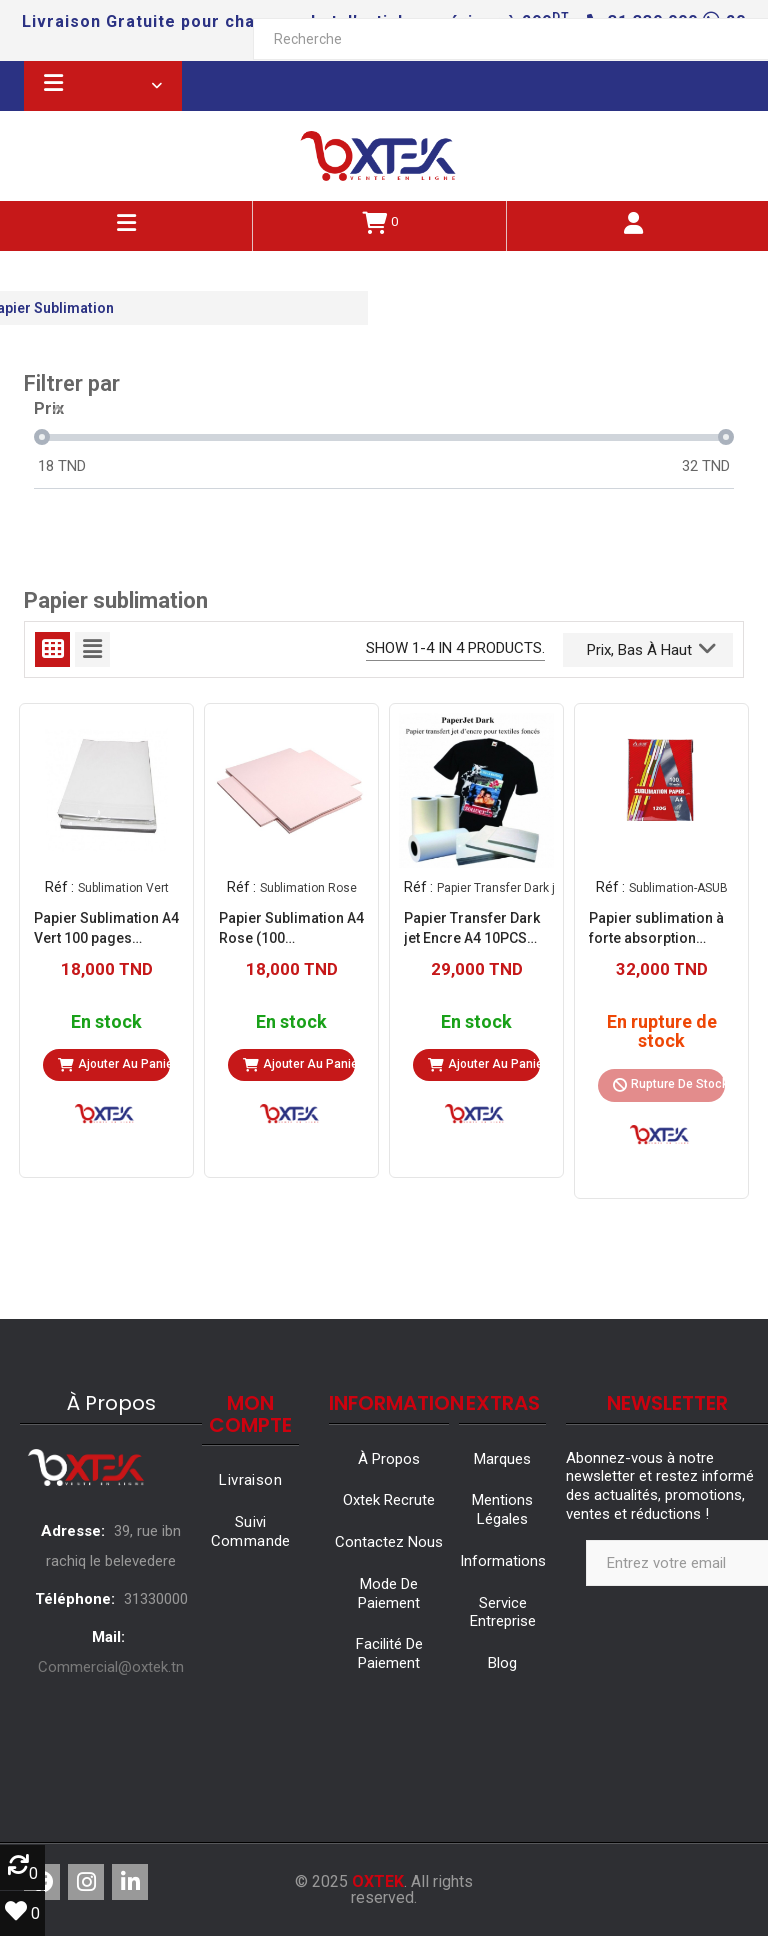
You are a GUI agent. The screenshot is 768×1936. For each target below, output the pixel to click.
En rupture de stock (662, 1032)
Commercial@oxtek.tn (111, 1667)
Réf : (59, 887)
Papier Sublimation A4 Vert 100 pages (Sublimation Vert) (106, 929)
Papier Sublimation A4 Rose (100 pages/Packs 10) (291, 929)
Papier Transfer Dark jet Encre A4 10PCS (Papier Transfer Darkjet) (472, 929)
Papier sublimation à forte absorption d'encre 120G (656, 929)
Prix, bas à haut (651, 648)
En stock (106, 1022)
